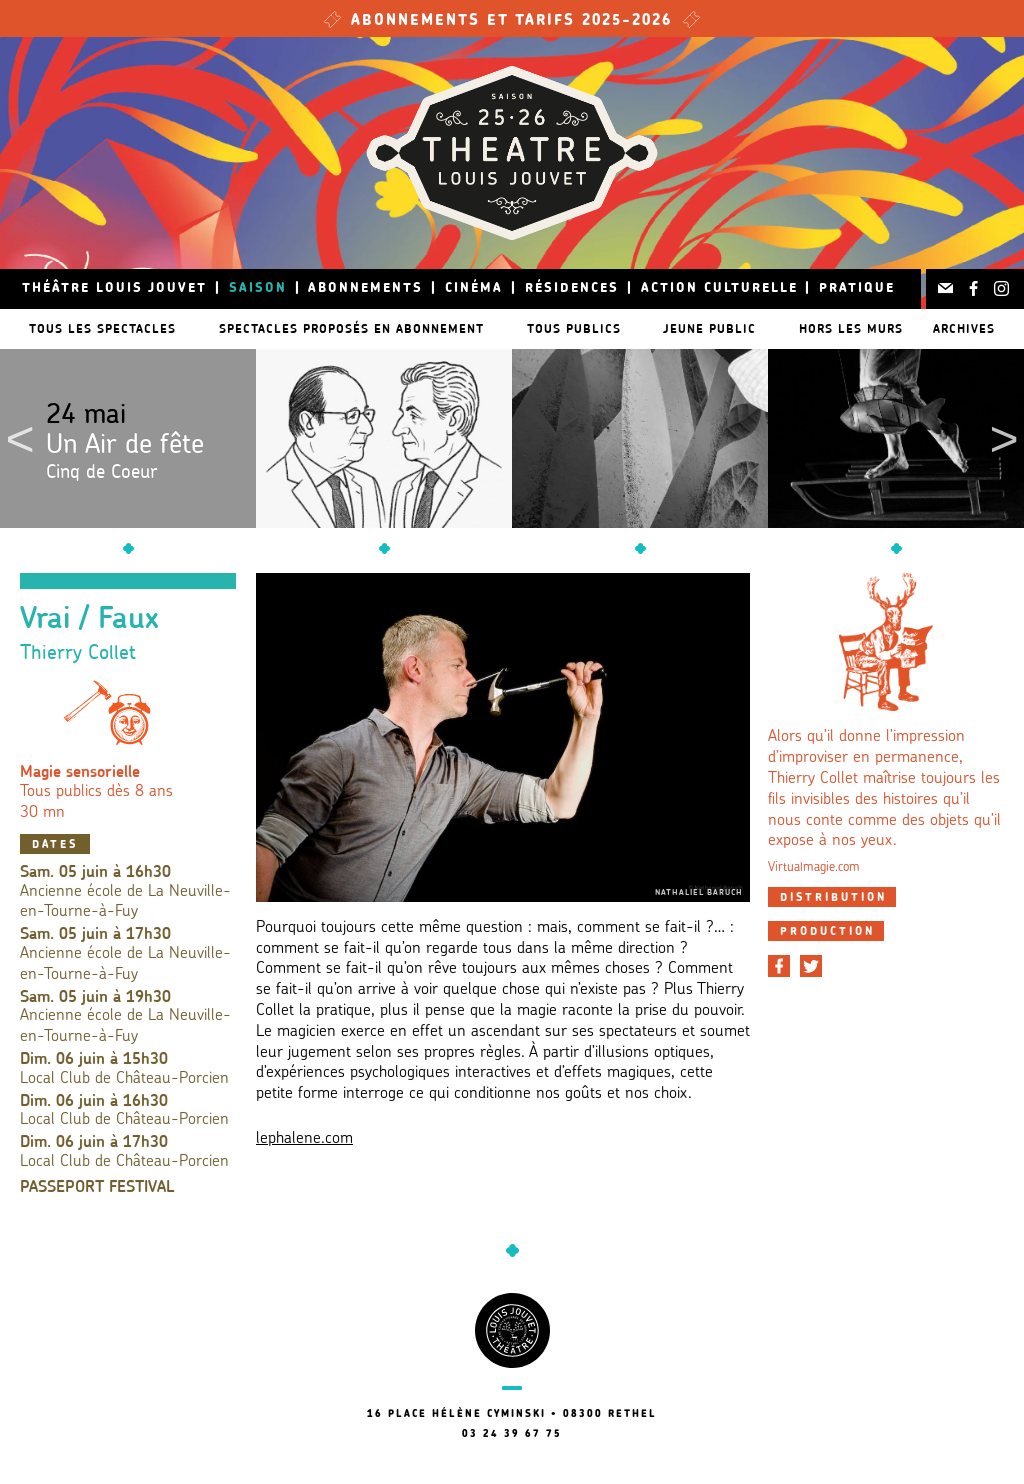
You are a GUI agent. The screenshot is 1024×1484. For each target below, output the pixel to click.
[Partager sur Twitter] (811, 966)
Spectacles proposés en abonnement (351, 328)
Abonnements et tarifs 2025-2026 (512, 21)
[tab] (832, 897)
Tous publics (578, 328)
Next (1004, 439)
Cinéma (474, 288)
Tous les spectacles (98, 328)
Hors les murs (863, 328)
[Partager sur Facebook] (779, 966)
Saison (258, 288)
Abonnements (365, 288)
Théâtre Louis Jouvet (114, 288)
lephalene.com (304, 1139)
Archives (968, 328)
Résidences (572, 288)
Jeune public (718, 328)
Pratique (857, 288)
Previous (20, 439)
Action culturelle (719, 288)
